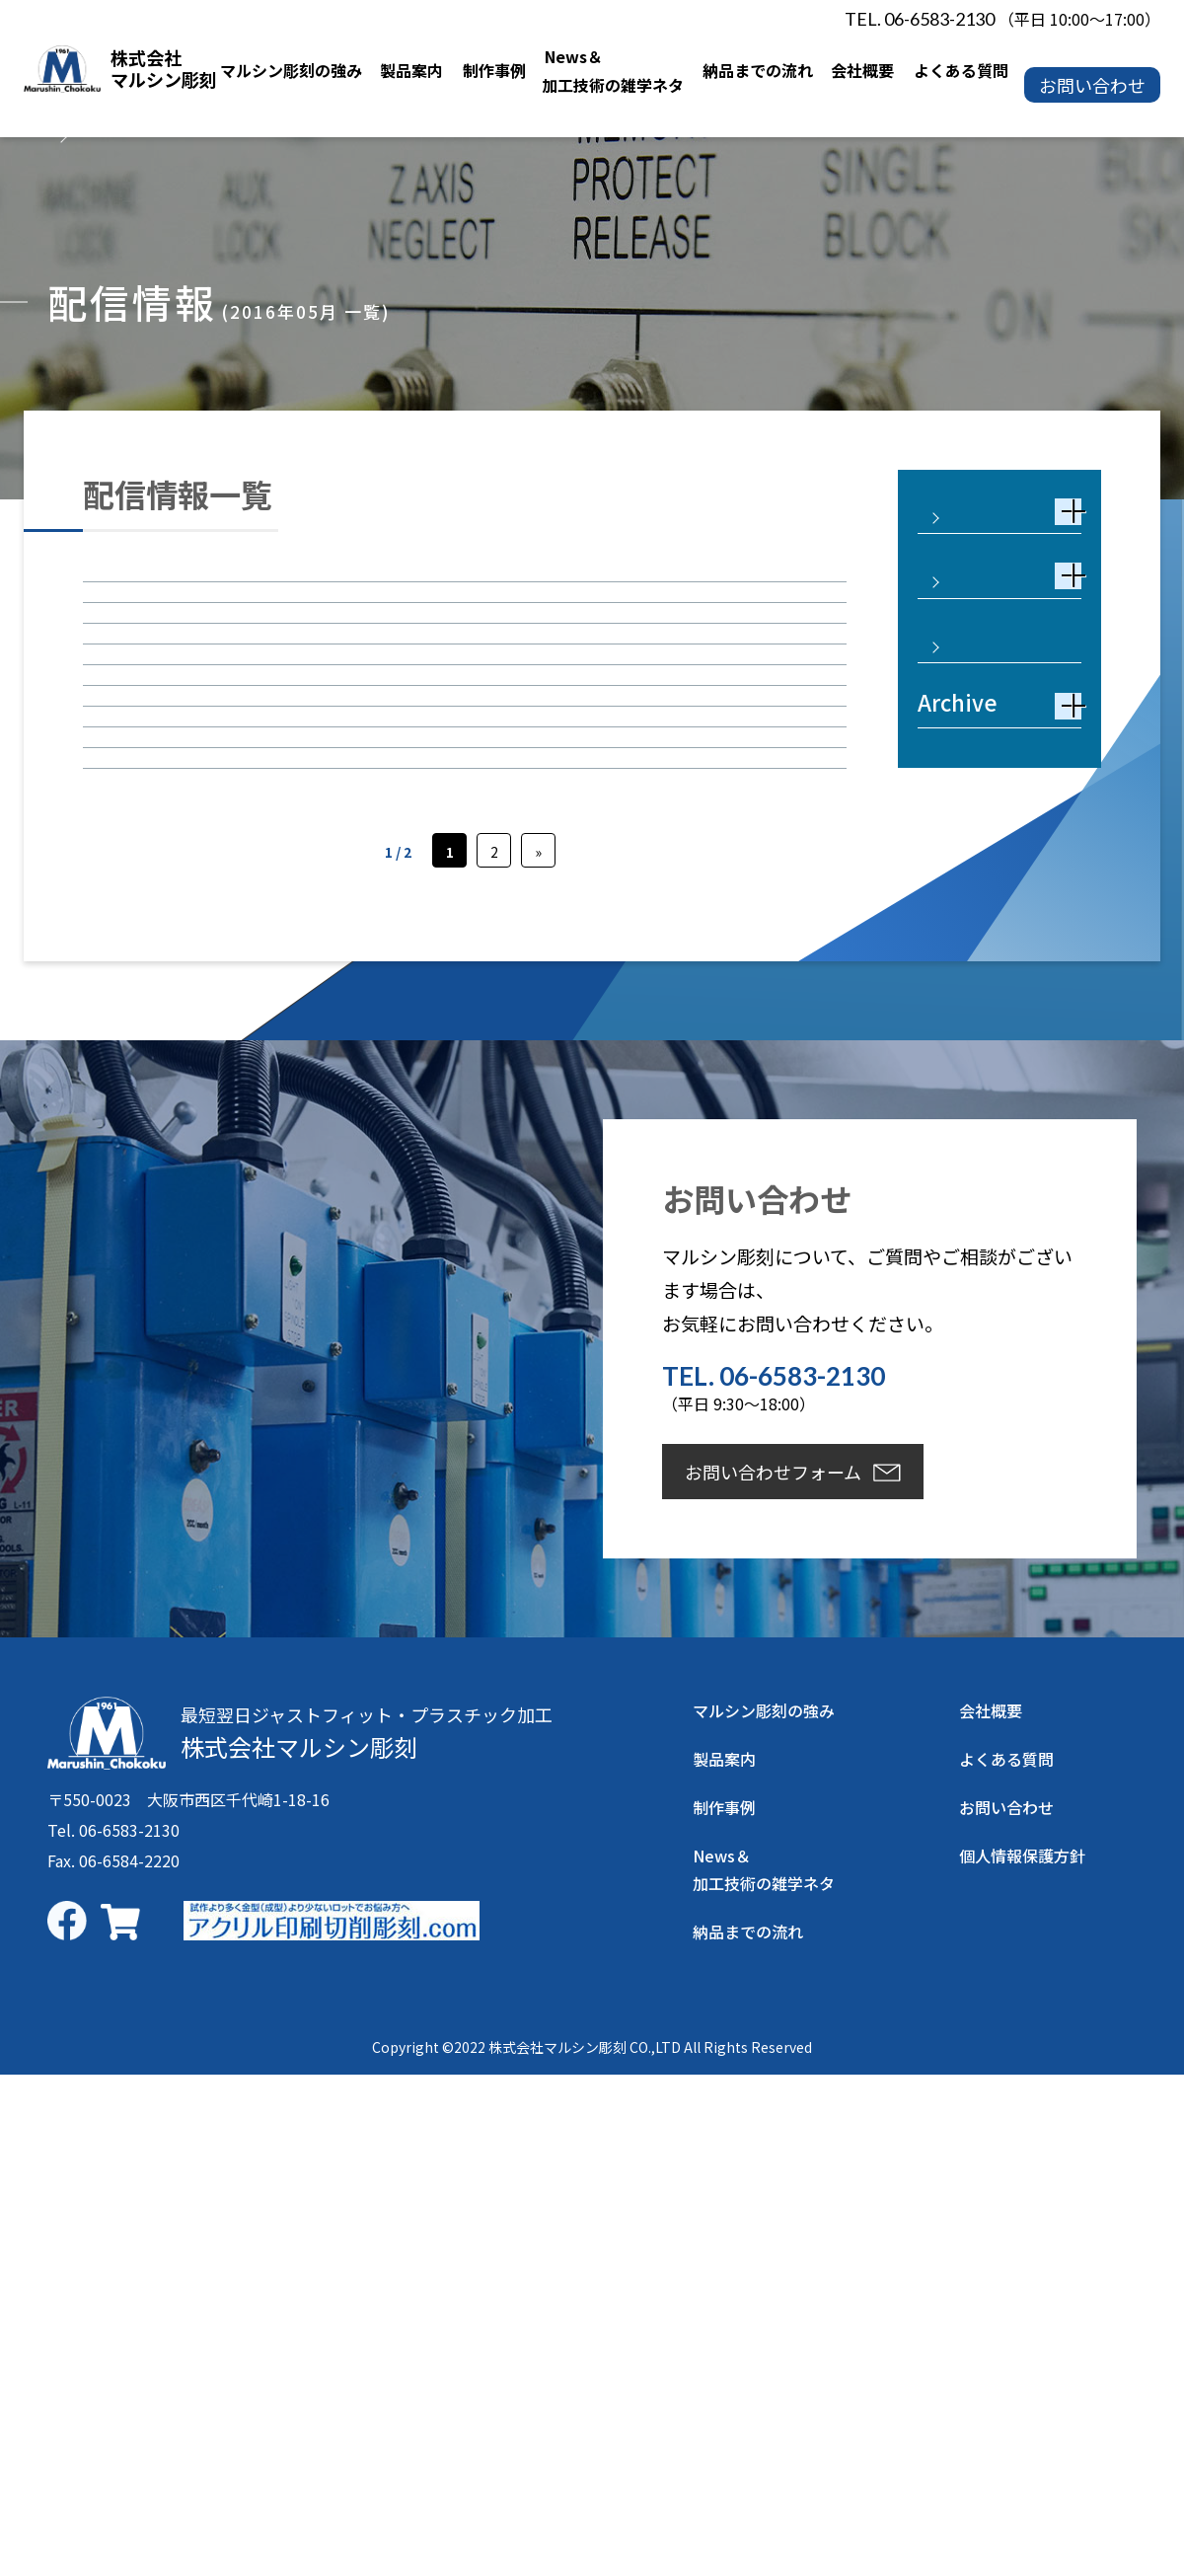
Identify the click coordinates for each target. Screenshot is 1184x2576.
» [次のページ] (538, 1352)
